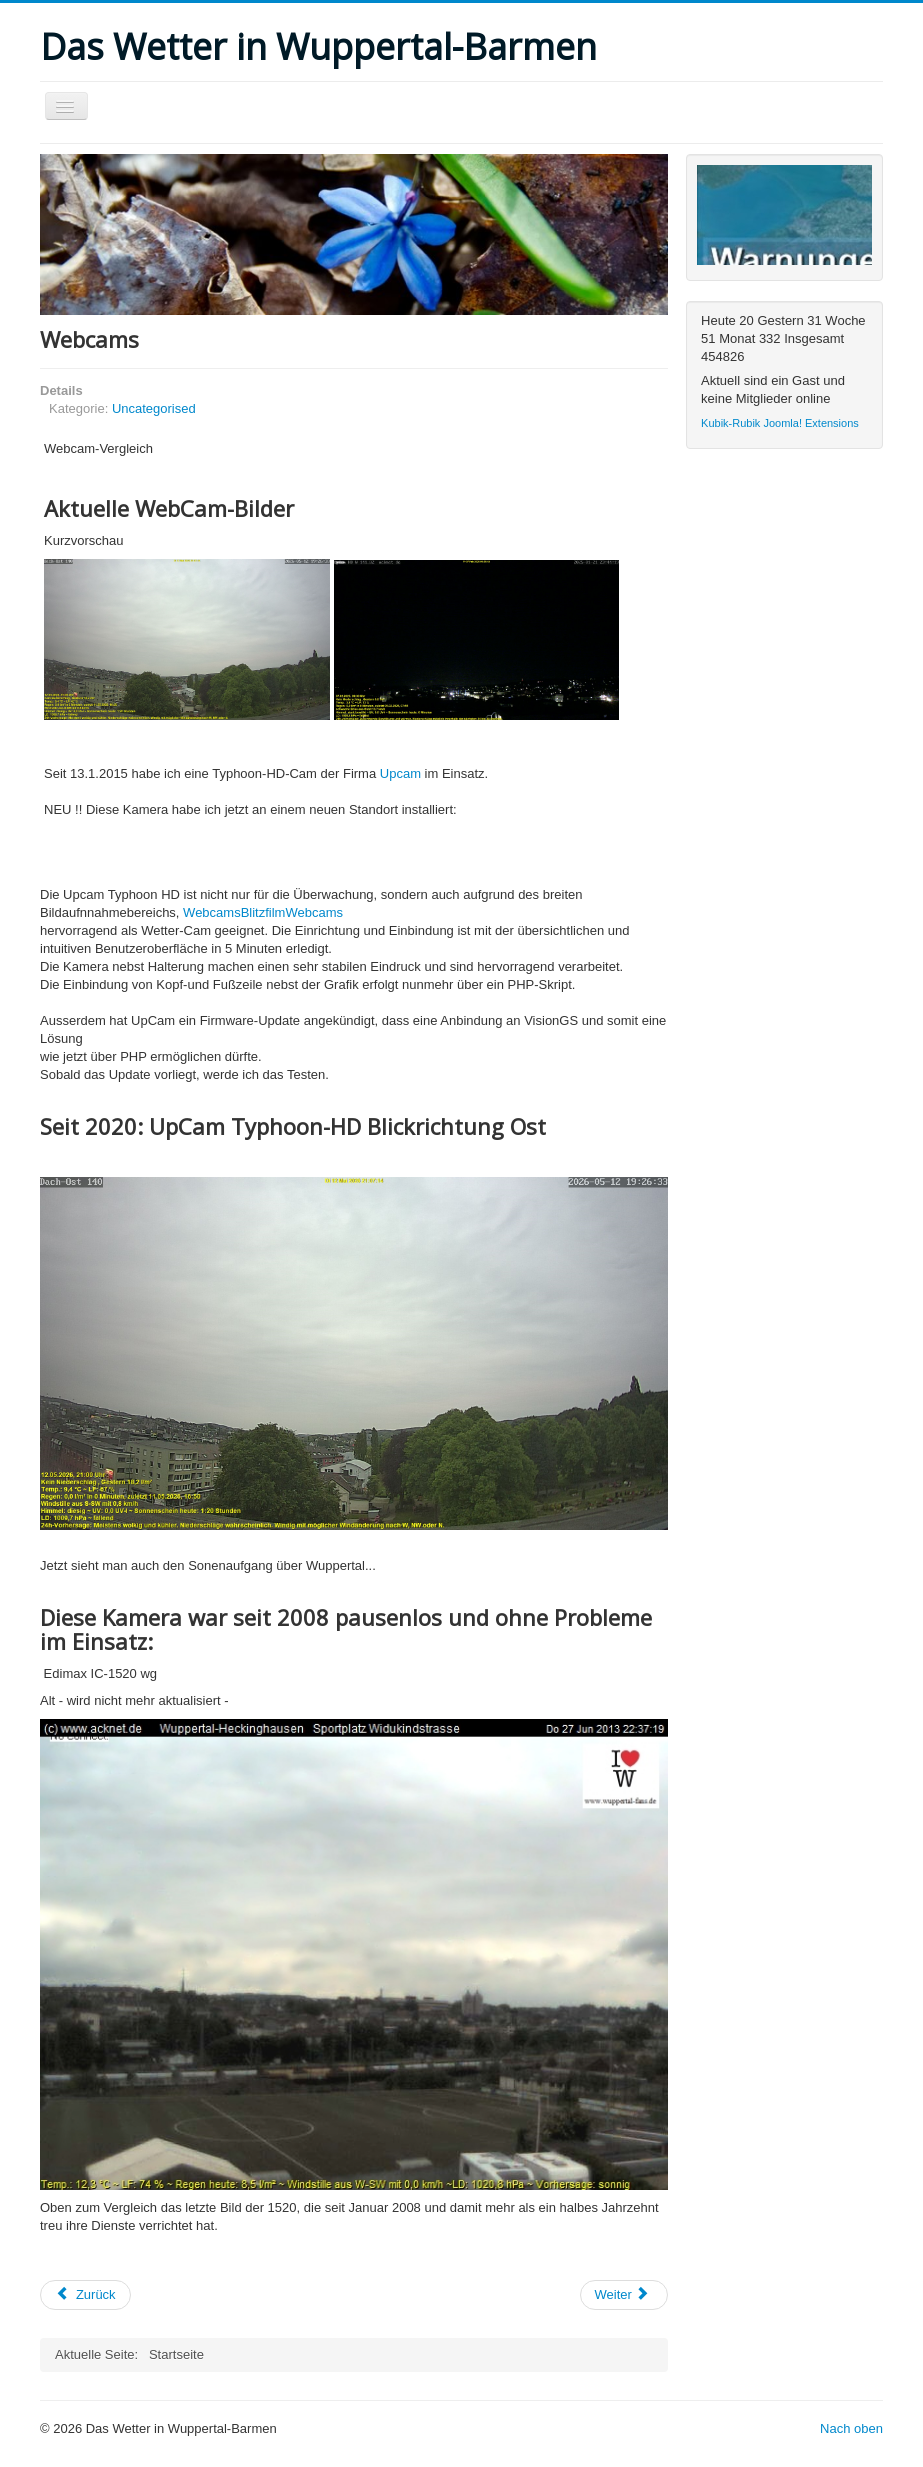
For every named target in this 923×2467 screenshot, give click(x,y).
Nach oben (851, 2428)
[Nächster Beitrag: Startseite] (624, 2295)
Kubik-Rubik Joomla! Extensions (780, 423)
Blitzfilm (263, 912)
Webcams (212, 912)
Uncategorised (154, 408)
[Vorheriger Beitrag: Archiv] (85, 2295)
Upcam (400, 773)
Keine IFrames (784, 215)
